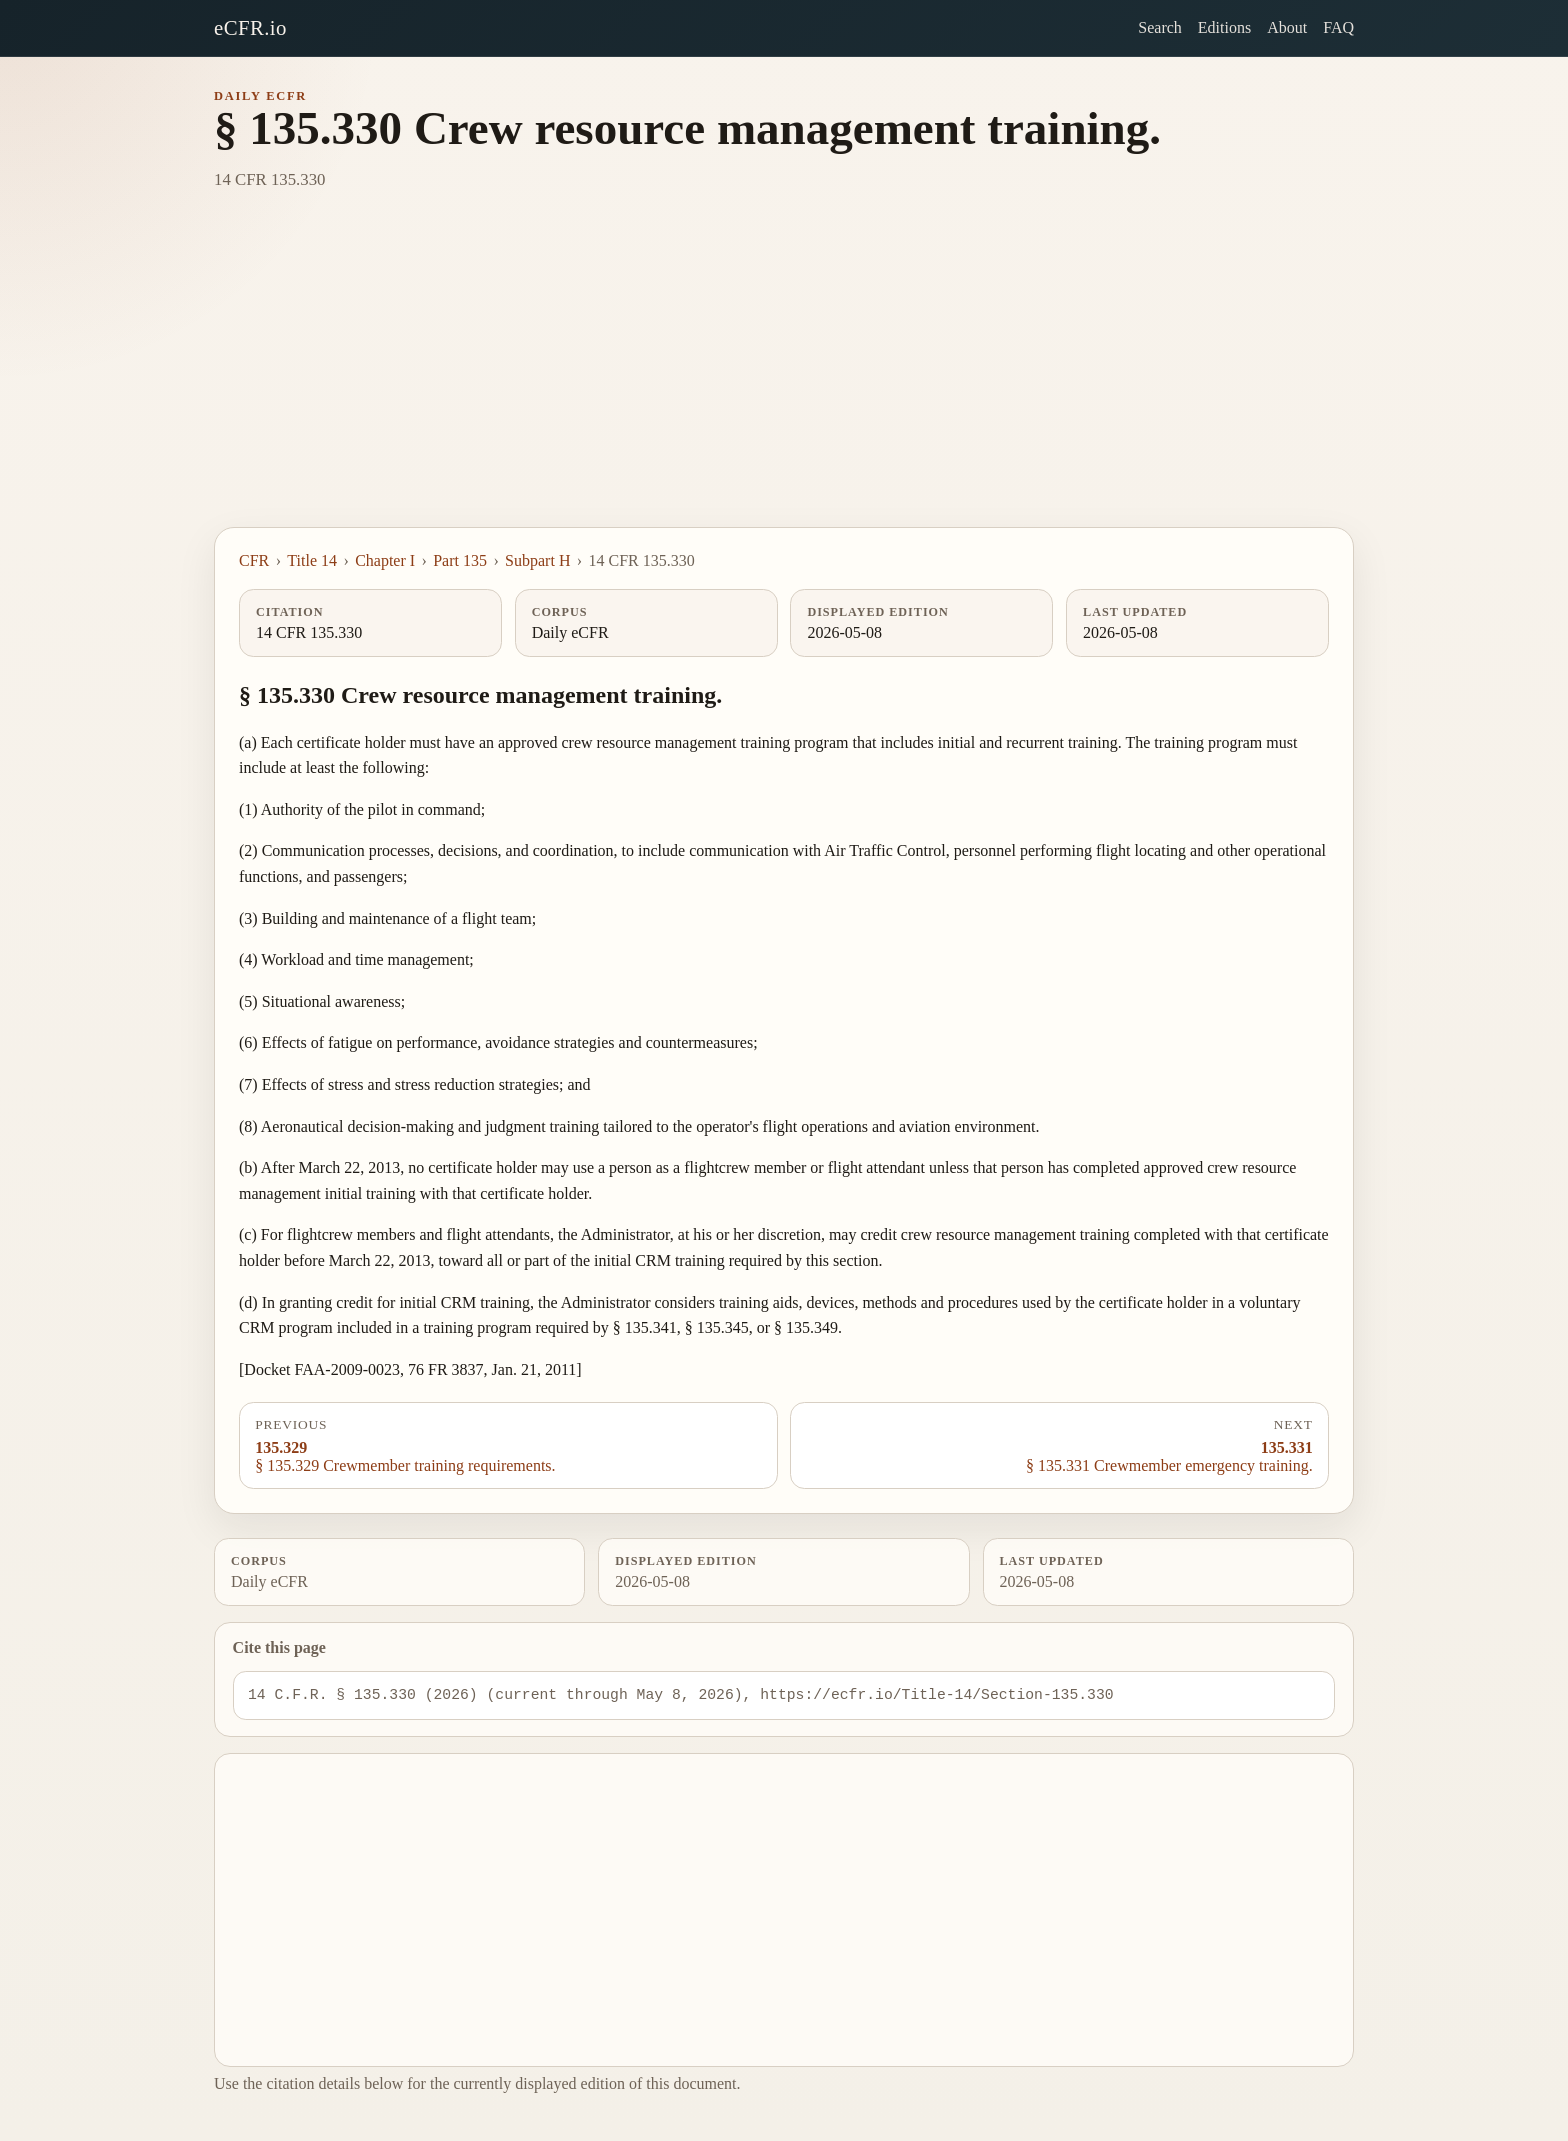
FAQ (1338, 27)
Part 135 (460, 560)
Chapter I (385, 560)
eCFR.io (250, 27)
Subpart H (537, 560)
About (1287, 27)
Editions (1224, 27)
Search (1160, 27)
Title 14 (312, 560)
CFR (254, 560)
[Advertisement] (784, 377)
